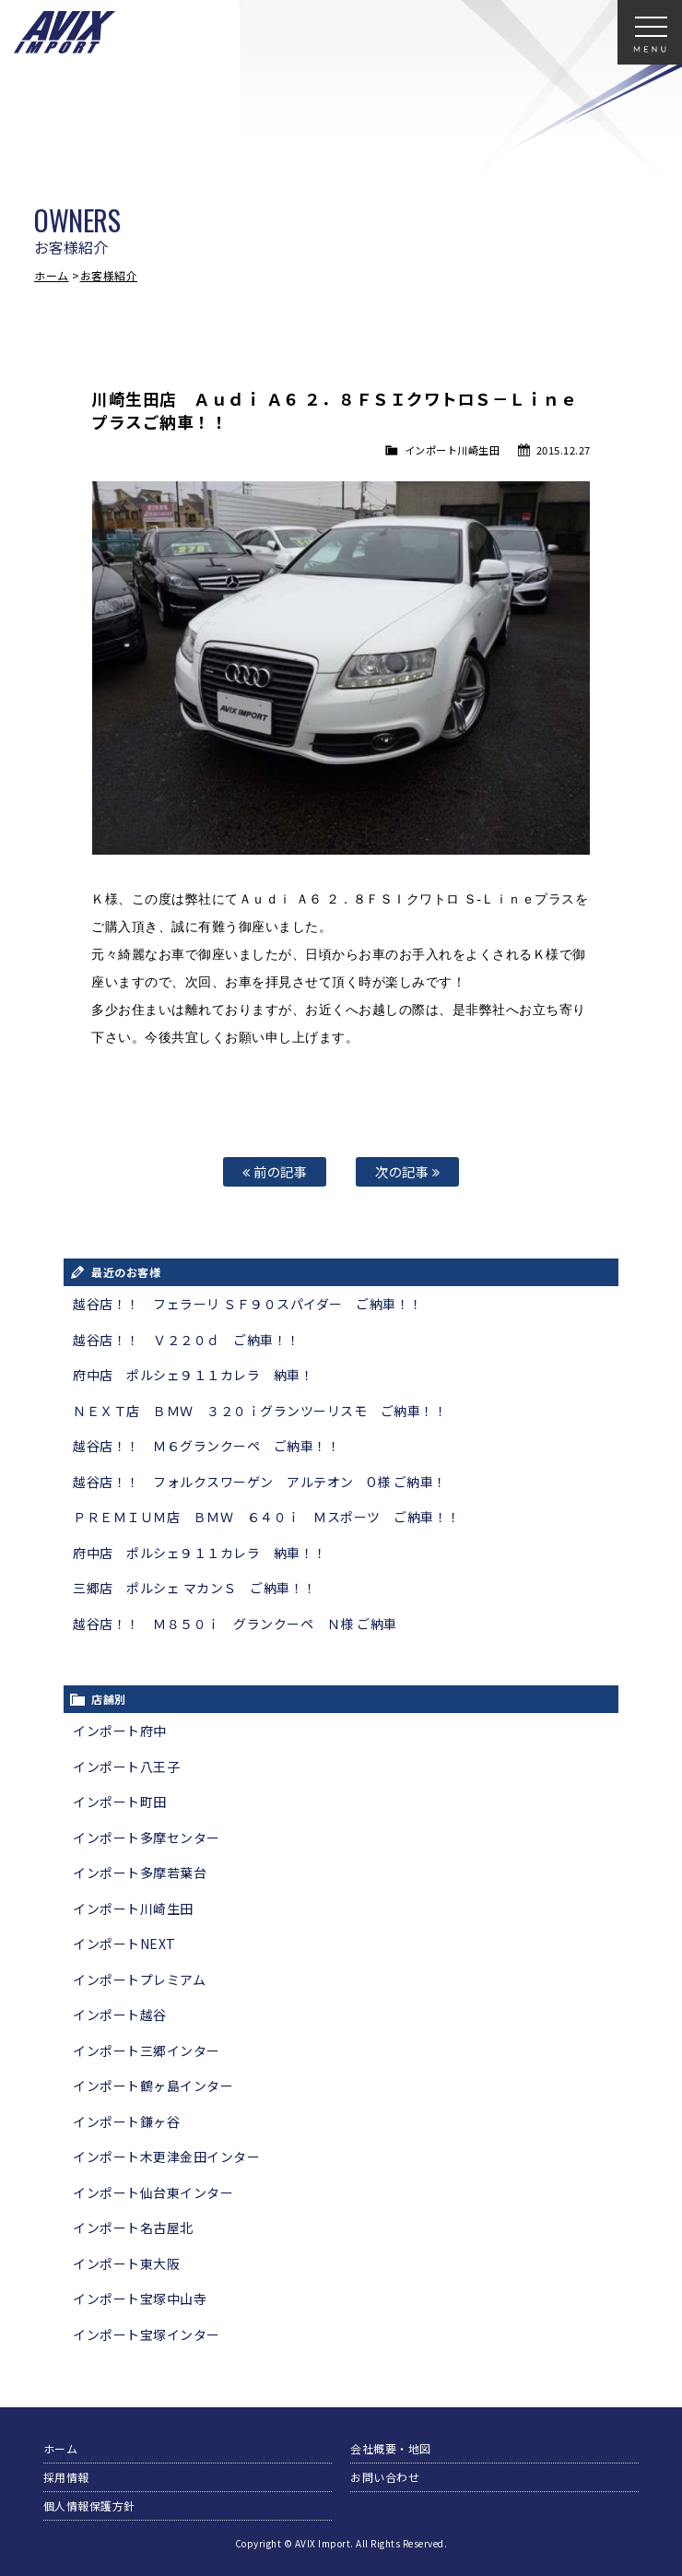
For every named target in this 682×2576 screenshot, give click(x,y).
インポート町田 (120, 1801)
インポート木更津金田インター (166, 2156)
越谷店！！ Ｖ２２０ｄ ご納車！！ (186, 1339)
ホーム (51, 275)
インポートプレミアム (139, 1979)
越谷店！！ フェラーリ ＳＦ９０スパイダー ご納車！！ (248, 1303)
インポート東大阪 (126, 2263)
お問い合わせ (384, 2477)
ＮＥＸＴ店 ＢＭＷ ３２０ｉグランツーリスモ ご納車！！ (260, 1410)
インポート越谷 (120, 2014)
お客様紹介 (109, 275)
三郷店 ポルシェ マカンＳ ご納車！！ (195, 1587)
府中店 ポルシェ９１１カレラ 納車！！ (200, 1552)
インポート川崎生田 (452, 450)
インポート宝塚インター (146, 2334)
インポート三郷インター (146, 2050)
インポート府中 (120, 1730)
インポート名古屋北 (133, 2227)
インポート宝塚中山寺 (139, 2298)
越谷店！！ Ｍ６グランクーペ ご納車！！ (206, 1445)
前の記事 (274, 1171)
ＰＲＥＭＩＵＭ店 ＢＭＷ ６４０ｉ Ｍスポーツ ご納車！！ (267, 1516)
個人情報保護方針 (89, 2505)
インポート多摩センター (146, 1837)
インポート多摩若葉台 (139, 1872)
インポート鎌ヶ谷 (126, 2121)
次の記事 (407, 1171)
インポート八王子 (126, 1766)
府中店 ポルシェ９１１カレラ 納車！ (193, 1374)
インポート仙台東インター (153, 2192)
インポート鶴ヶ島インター (153, 2085)
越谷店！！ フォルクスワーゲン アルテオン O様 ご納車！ (260, 1481)
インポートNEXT (124, 1943)
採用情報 (66, 2477)
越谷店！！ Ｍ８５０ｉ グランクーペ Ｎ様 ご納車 (235, 1623)
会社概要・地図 (390, 2448)
